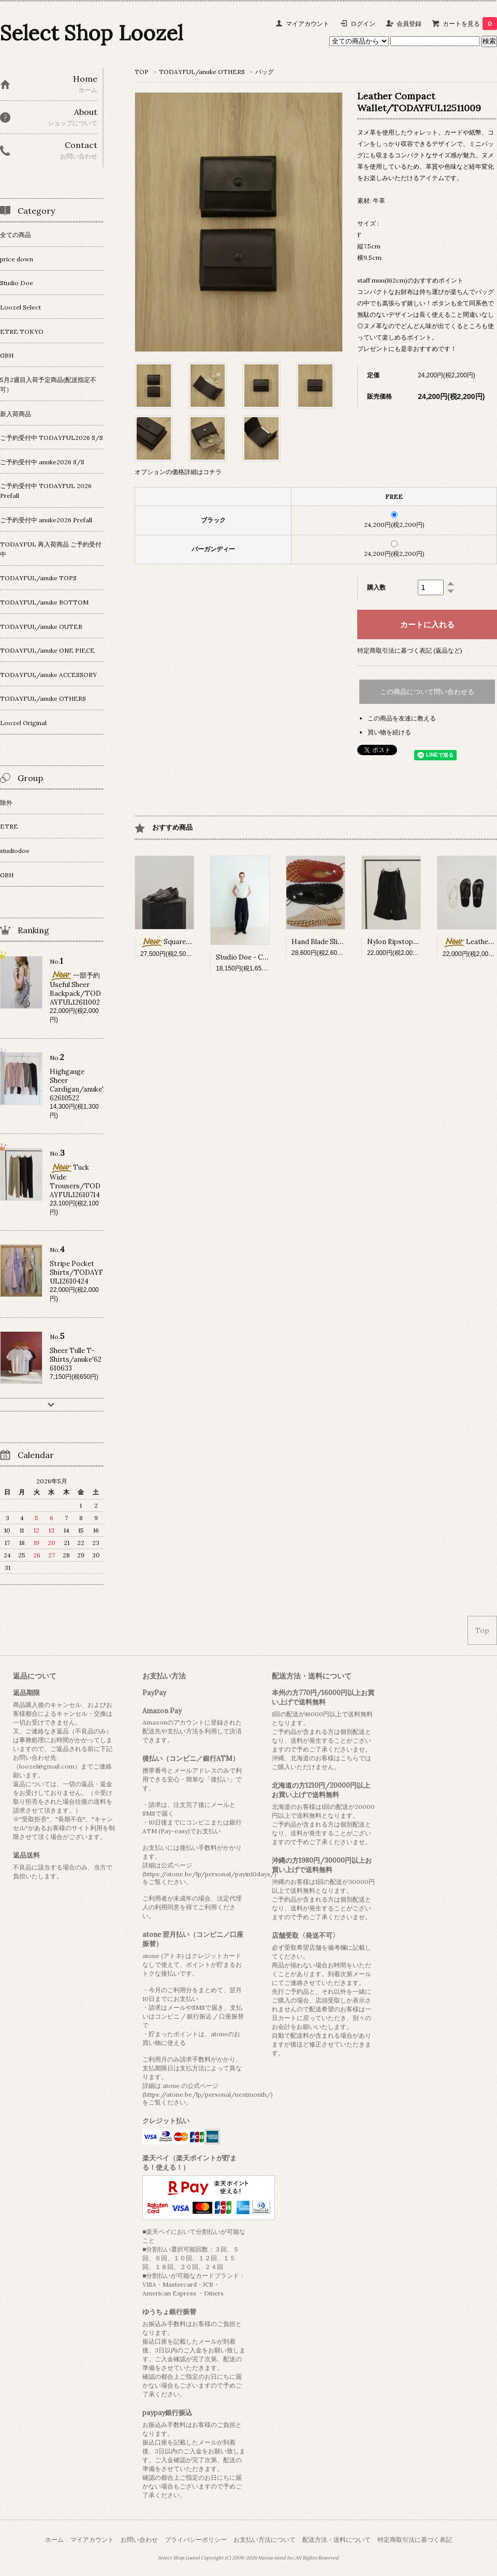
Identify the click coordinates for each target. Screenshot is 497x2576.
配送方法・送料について (336, 2539)
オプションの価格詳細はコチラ (178, 472)
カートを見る (470, 23)
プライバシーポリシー (196, 2539)
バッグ (264, 72)
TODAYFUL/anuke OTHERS (202, 72)
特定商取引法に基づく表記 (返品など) (409, 650)
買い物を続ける (389, 732)
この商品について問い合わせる (427, 692)
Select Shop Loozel (91, 33)
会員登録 (409, 23)
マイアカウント (307, 23)
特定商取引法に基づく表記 (414, 2539)
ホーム (54, 2539)
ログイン (362, 23)
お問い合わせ (139, 2539)
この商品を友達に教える (402, 718)
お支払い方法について (264, 2539)
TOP (142, 72)
